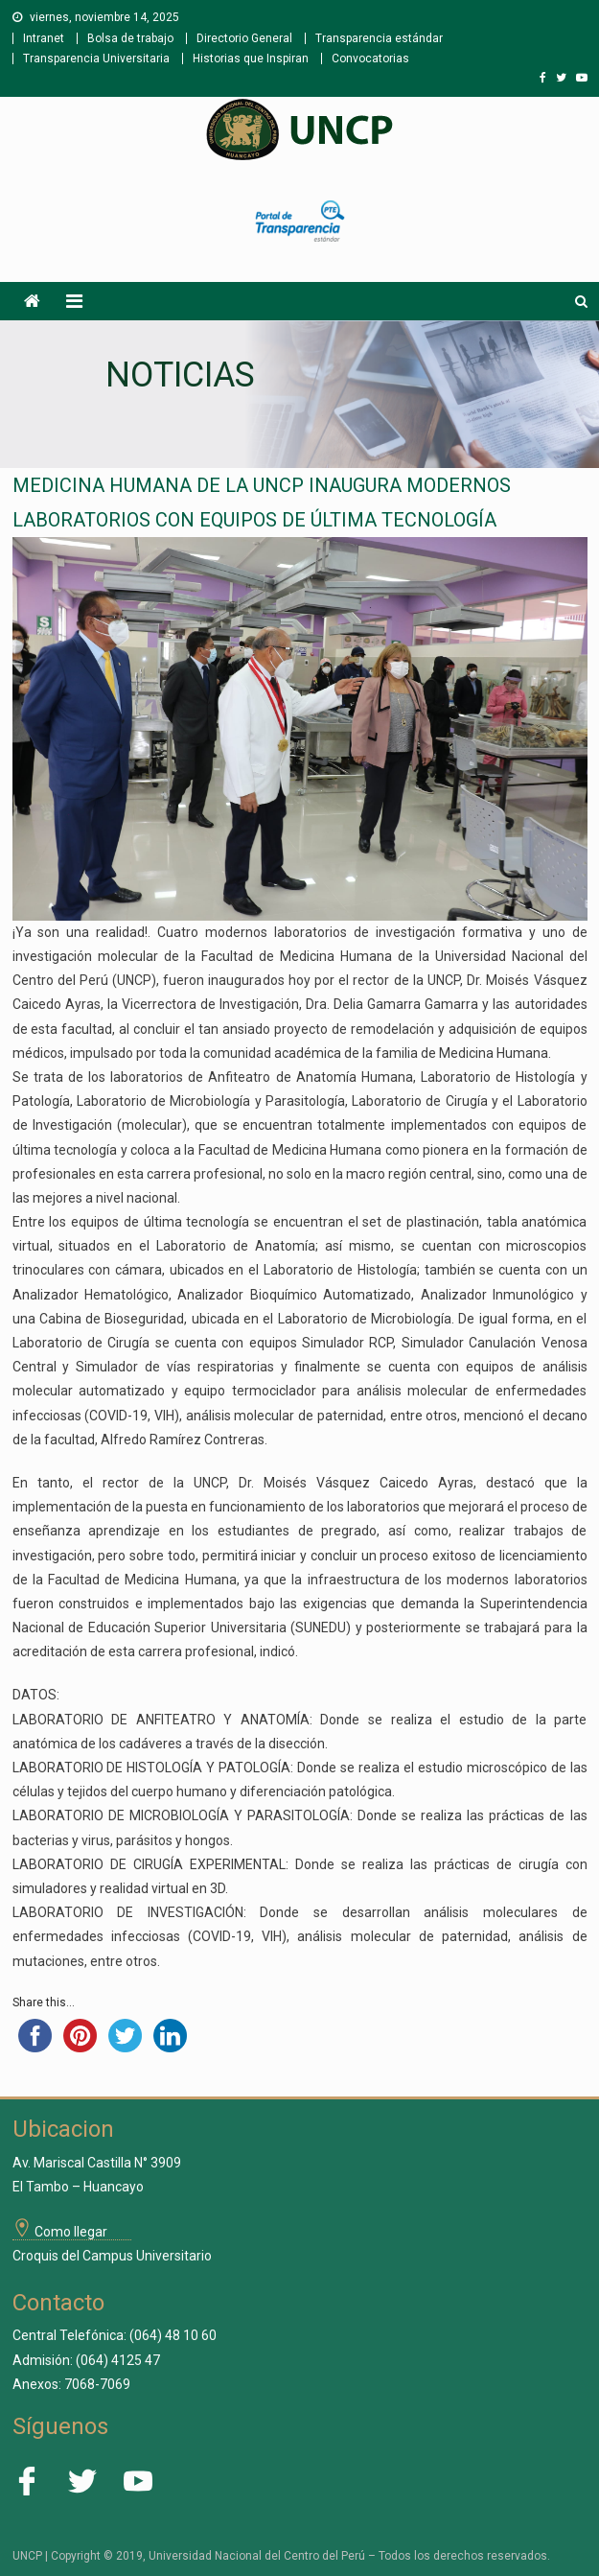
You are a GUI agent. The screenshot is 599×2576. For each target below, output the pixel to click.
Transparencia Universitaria (96, 58)
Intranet (43, 38)
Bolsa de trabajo (130, 38)
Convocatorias (370, 58)
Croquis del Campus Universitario (112, 2255)
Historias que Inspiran (251, 58)
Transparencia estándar (379, 38)
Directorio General (244, 38)
